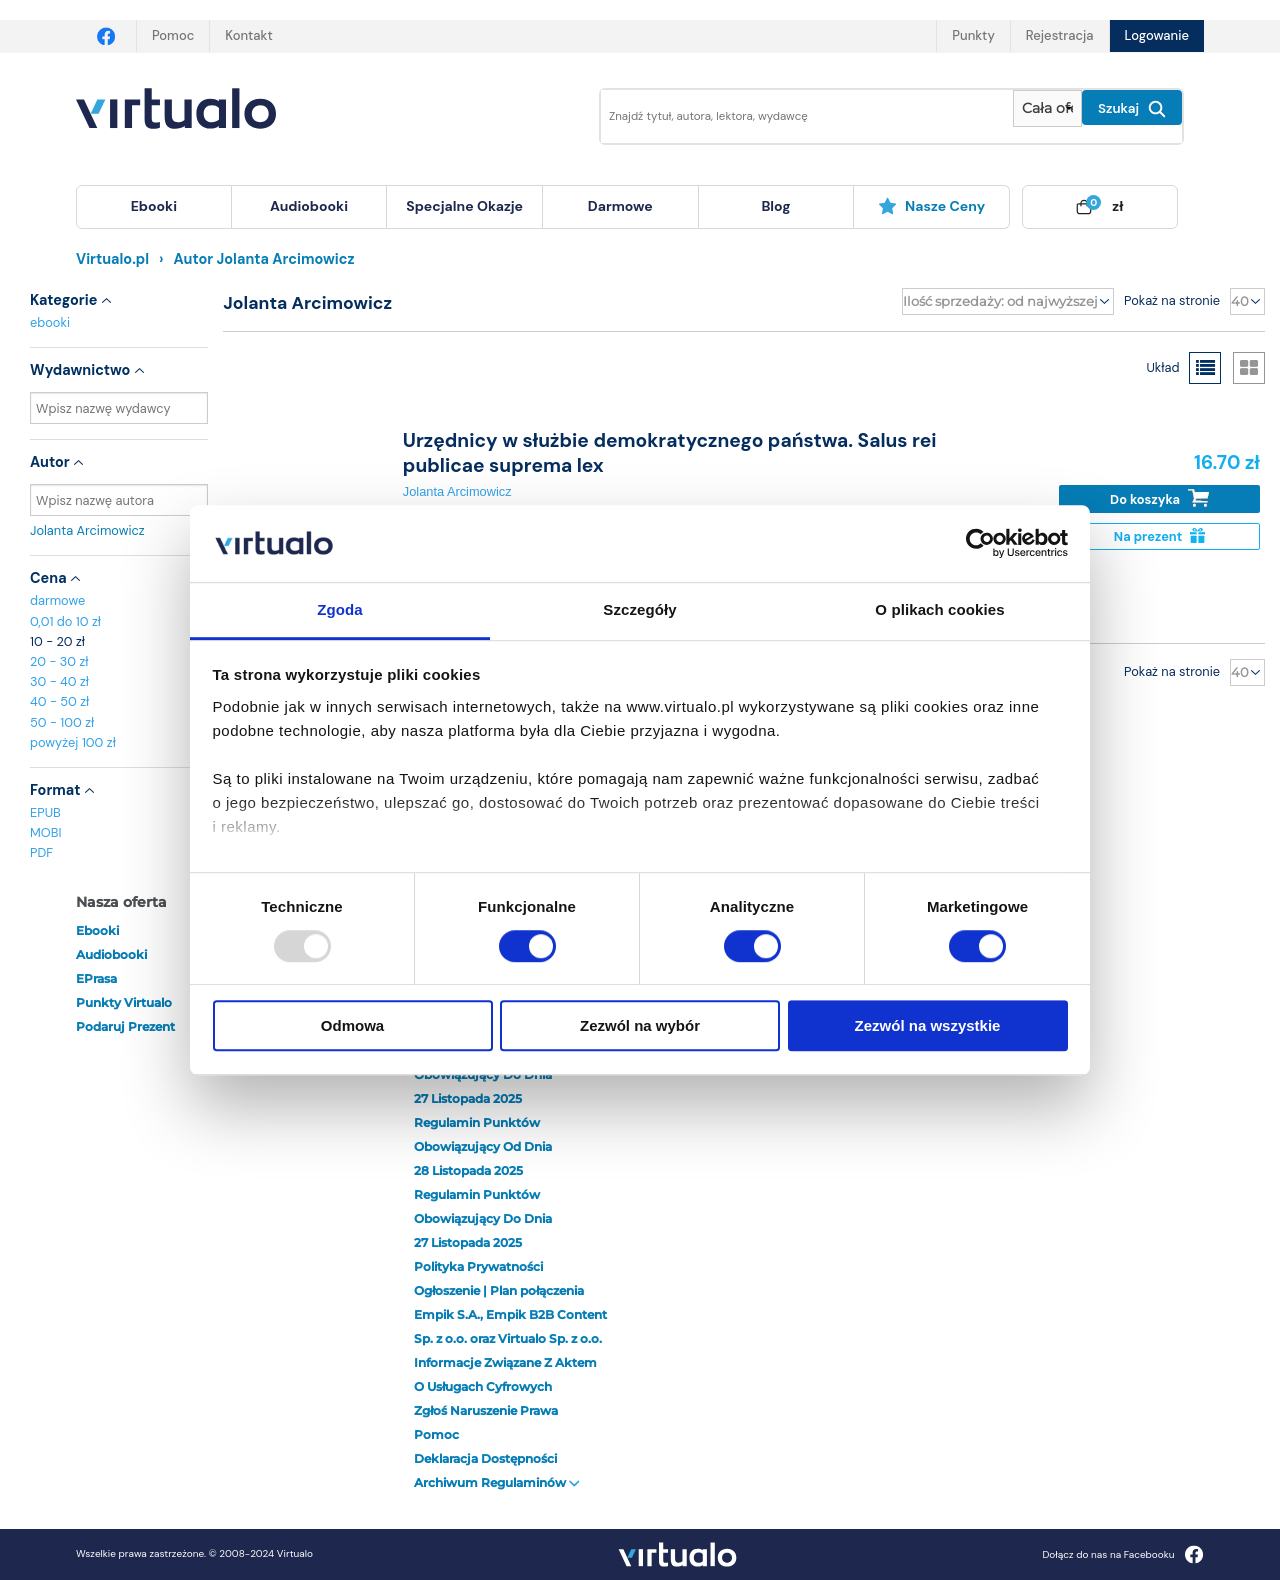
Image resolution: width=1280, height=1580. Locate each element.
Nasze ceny (931, 206)
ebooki (50, 322)
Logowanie (1157, 35)
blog (775, 206)
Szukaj (1132, 109)
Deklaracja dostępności (485, 1458)
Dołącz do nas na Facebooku (1122, 1554)
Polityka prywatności (478, 1266)
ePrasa (96, 978)
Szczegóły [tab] (639, 609)
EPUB (45, 812)
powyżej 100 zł (73, 742)
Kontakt (248, 35)
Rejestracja (1060, 35)
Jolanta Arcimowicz (119, 530)
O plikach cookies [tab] (939, 609)
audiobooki (111, 954)
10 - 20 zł (57, 641)
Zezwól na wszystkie (928, 1025)
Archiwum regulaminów (497, 1482)
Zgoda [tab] (340, 609)
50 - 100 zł (62, 722)
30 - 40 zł (59, 681)
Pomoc (173, 35)
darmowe (620, 206)
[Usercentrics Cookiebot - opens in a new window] (980, 544)
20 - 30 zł (59, 661)
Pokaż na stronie (1172, 300)
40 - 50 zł (59, 701)
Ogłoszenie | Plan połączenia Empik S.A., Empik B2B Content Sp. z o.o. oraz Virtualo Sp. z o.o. (510, 1314)
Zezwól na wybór (640, 1025)
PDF (41, 852)
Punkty (973, 35)
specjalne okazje (464, 206)
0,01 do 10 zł (65, 621)
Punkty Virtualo (124, 1002)
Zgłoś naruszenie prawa (486, 1410)
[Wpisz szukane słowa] (793, 116)
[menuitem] (154, 207)
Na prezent (1159, 536)
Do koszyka (1159, 498)
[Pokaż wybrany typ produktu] (1047, 108)
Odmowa (352, 1025)
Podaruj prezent (125, 1026)
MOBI (45, 832)
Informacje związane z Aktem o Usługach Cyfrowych (505, 1374)
